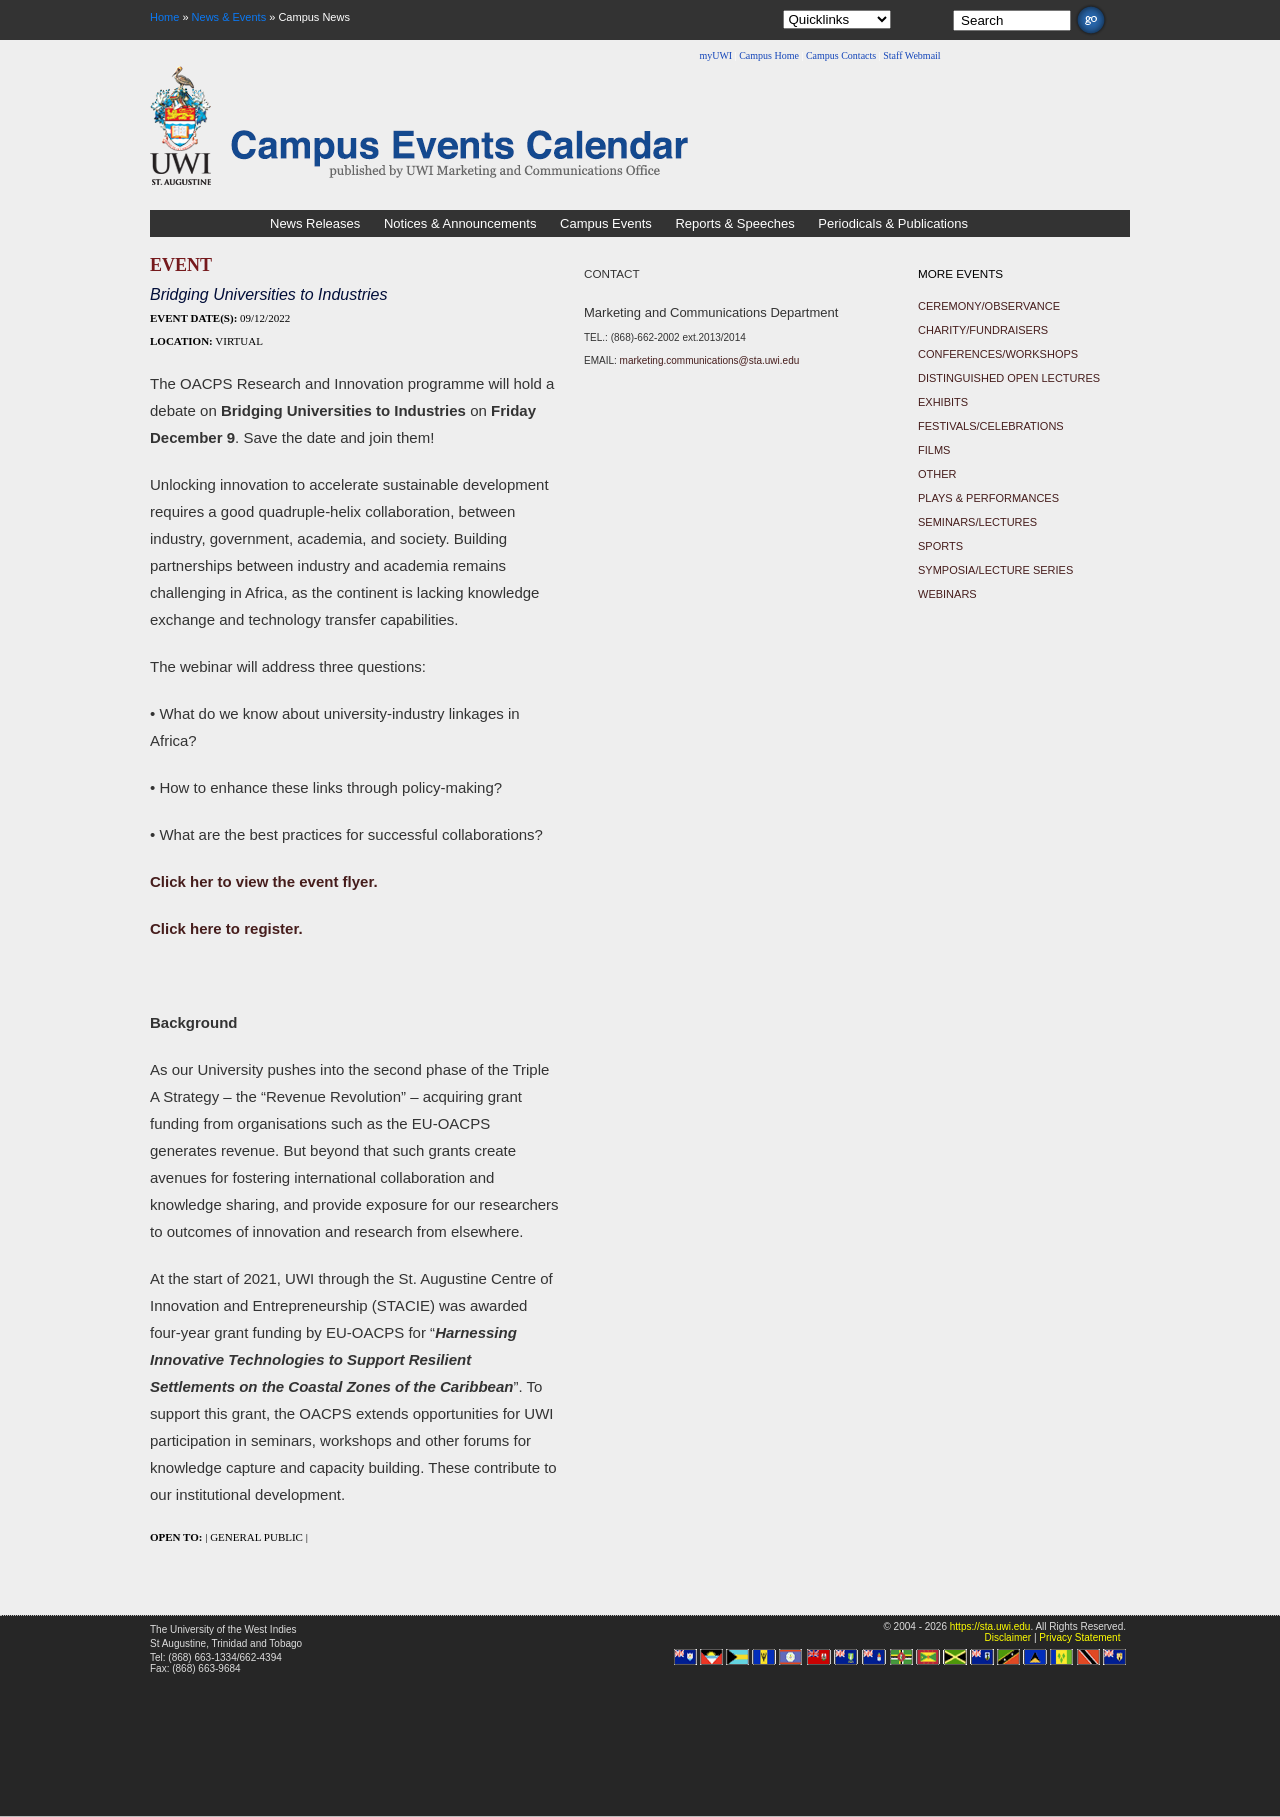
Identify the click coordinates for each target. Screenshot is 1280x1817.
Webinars (947, 594)
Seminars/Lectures (977, 522)
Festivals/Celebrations (991, 426)
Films (934, 450)
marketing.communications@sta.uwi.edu (710, 360)
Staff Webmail (911, 55)
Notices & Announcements (460, 223)
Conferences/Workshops (998, 354)
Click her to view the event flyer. (264, 881)
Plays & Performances (988, 498)
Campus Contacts (841, 55)
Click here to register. (226, 928)
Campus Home (769, 55)
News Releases (315, 223)
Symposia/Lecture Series (995, 570)
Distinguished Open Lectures (1009, 378)
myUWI (715, 55)
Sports (940, 546)
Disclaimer (1007, 1637)
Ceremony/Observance (989, 306)
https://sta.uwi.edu (990, 1626)
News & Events (229, 17)
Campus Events (606, 223)
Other (937, 474)
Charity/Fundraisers (983, 330)
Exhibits (943, 402)
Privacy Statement (1079, 1637)
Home (164, 17)
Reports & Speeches (734, 223)
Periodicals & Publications (893, 223)
